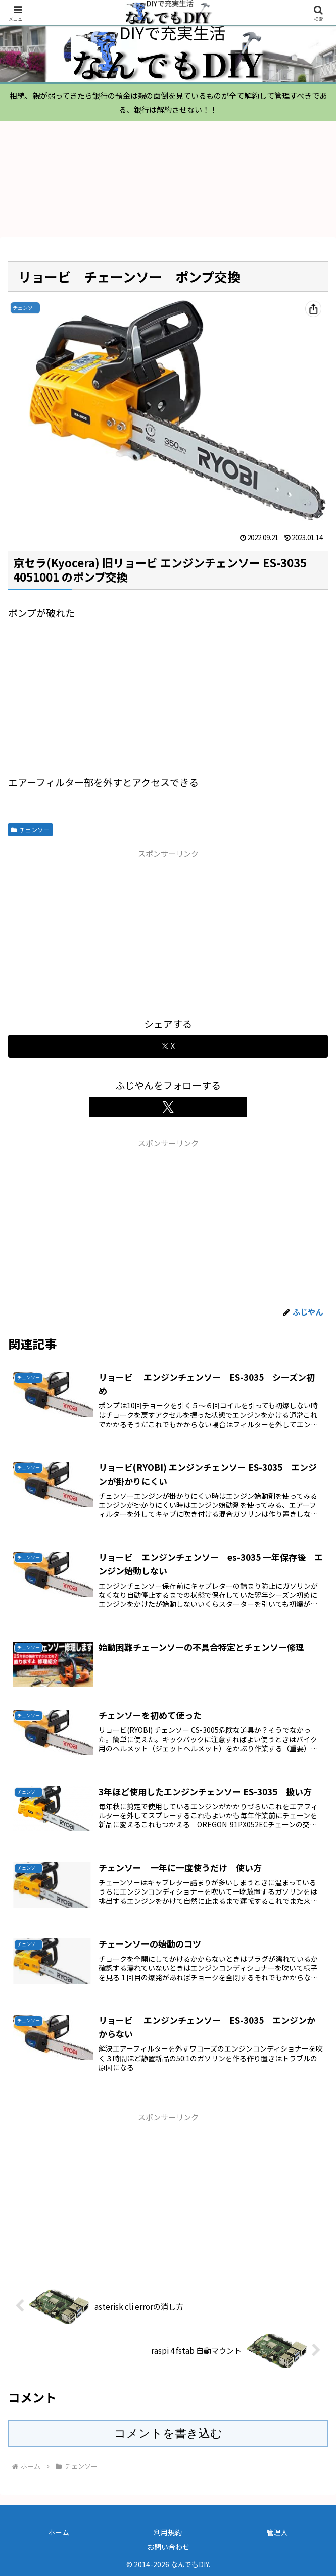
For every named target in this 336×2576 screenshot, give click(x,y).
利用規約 (168, 2532)
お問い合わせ (168, 2547)
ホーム (58, 2532)
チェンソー (30, 829)
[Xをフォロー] (168, 1107)
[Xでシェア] (168, 1046)
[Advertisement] (168, 931)
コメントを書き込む (168, 2433)
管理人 (277, 2532)
